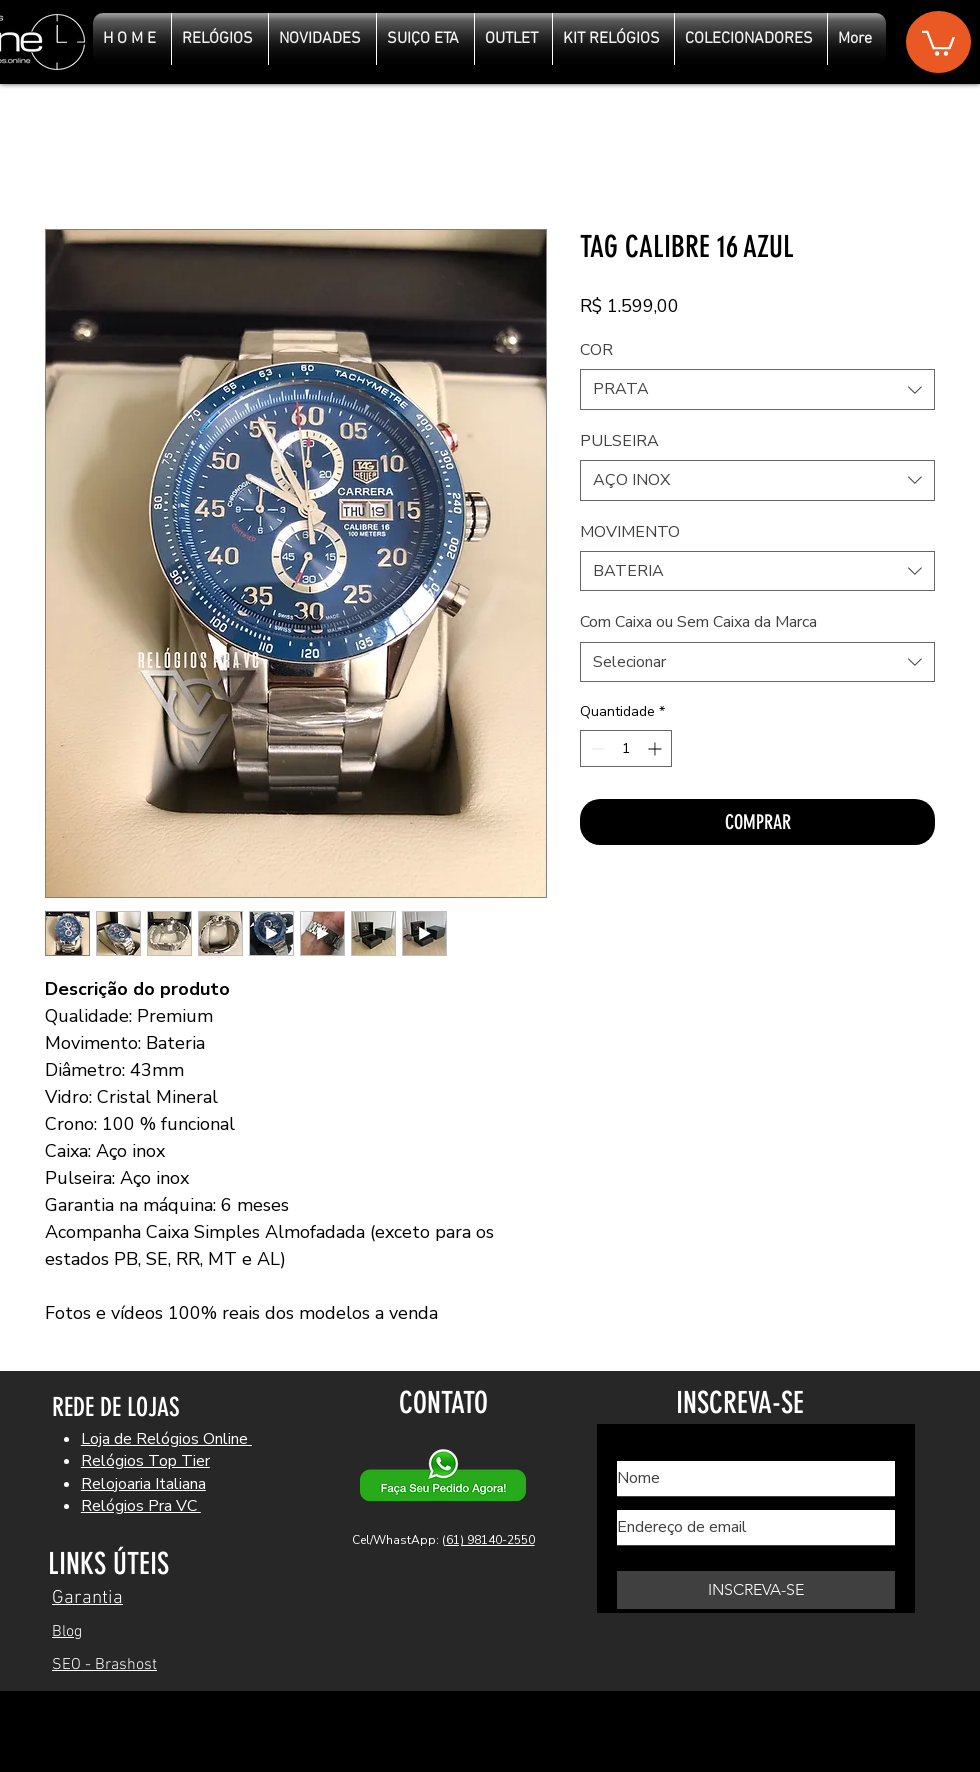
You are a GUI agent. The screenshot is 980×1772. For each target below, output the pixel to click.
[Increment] (656, 748)
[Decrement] (595, 748)
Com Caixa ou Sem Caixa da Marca (698, 622)
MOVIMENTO (630, 532)
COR (596, 350)
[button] (938, 42)
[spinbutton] (626, 748)
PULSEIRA (619, 441)
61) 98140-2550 (490, 1540)
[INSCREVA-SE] (756, 1590)
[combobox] (757, 389)
